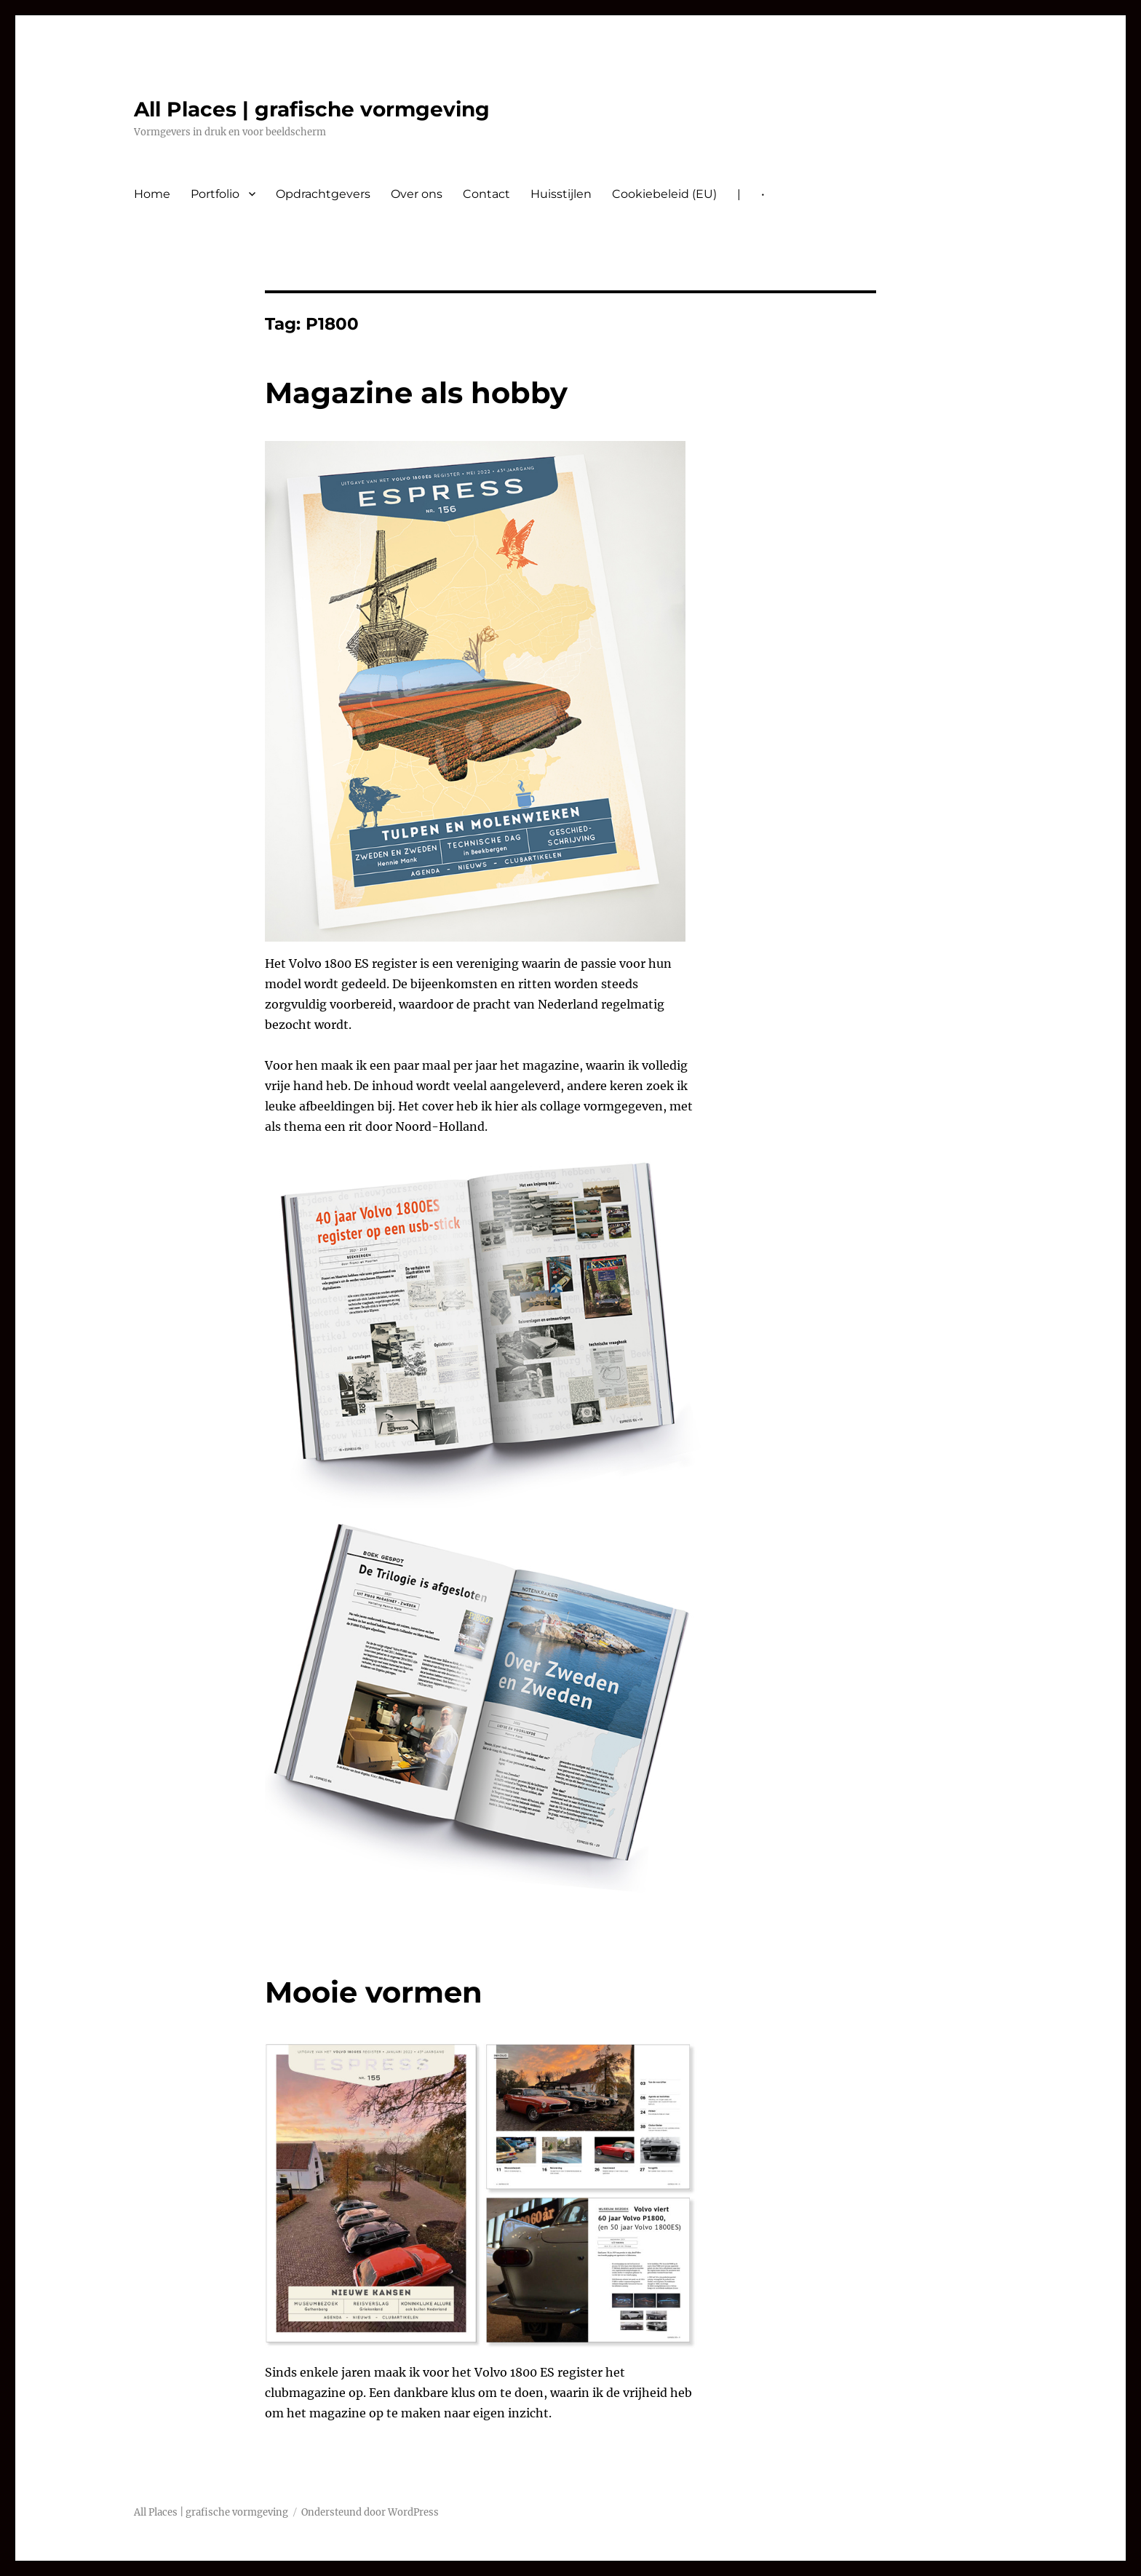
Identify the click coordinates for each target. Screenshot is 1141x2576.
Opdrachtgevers (323, 194)
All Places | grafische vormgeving (312, 109)
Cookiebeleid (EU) (664, 194)
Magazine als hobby (416, 392)
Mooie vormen (373, 1992)
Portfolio (215, 194)
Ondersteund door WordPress (370, 2512)
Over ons (416, 194)
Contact (486, 194)
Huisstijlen (561, 194)
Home (152, 194)
